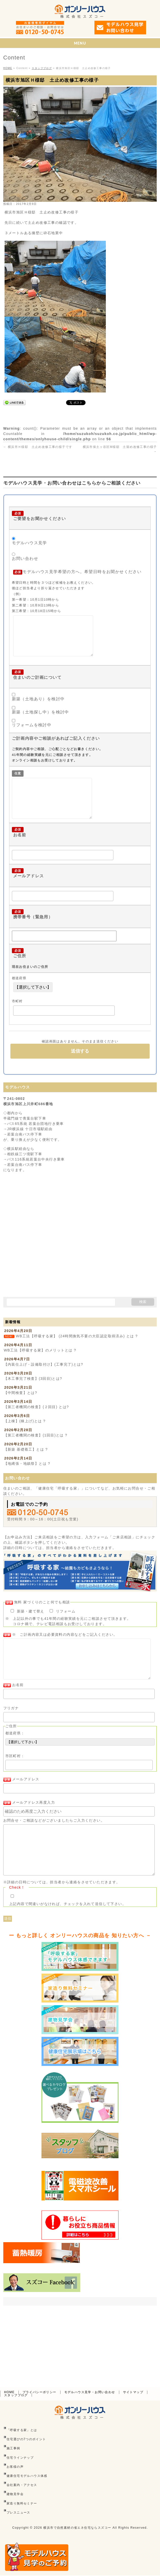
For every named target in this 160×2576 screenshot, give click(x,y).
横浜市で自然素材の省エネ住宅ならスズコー (77, 2492)
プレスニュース (18, 2477)
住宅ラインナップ (20, 2422)
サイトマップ (133, 2356)
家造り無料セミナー (22, 2468)
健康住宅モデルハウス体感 (27, 2440)
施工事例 (13, 2412)
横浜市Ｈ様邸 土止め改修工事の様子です (37, 447)
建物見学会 (15, 2458)
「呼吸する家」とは (22, 2394)
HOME (9, 2356)
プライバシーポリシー (39, 2356)
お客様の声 (15, 2431)
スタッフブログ (16, 2359)
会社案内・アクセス (22, 2449)
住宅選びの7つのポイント (26, 2403)
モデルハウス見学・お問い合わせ (89, 2356)
